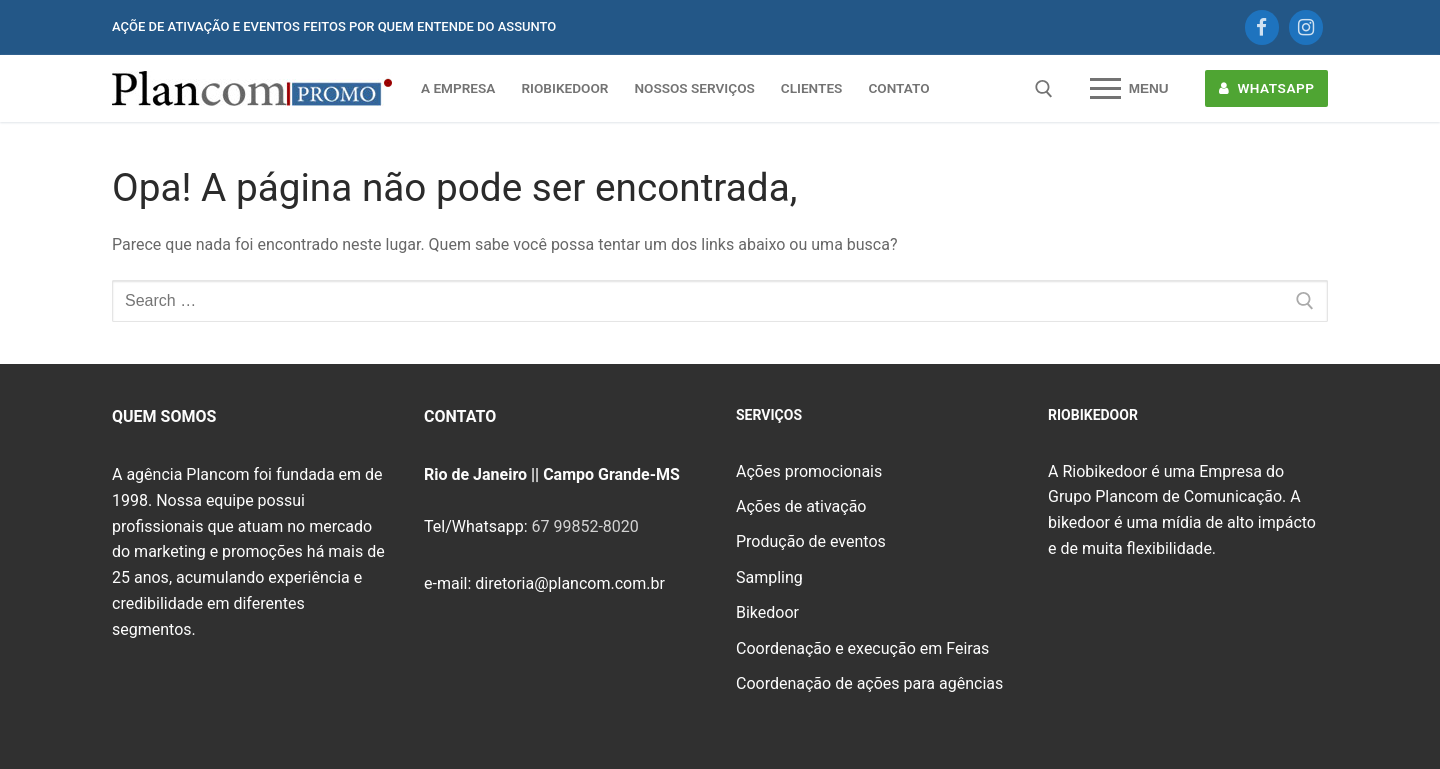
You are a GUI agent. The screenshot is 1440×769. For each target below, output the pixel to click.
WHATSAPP (1266, 88)
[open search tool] (1044, 89)
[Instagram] (1306, 27)
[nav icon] (1129, 89)
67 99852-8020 (584, 526)
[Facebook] (1262, 27)
